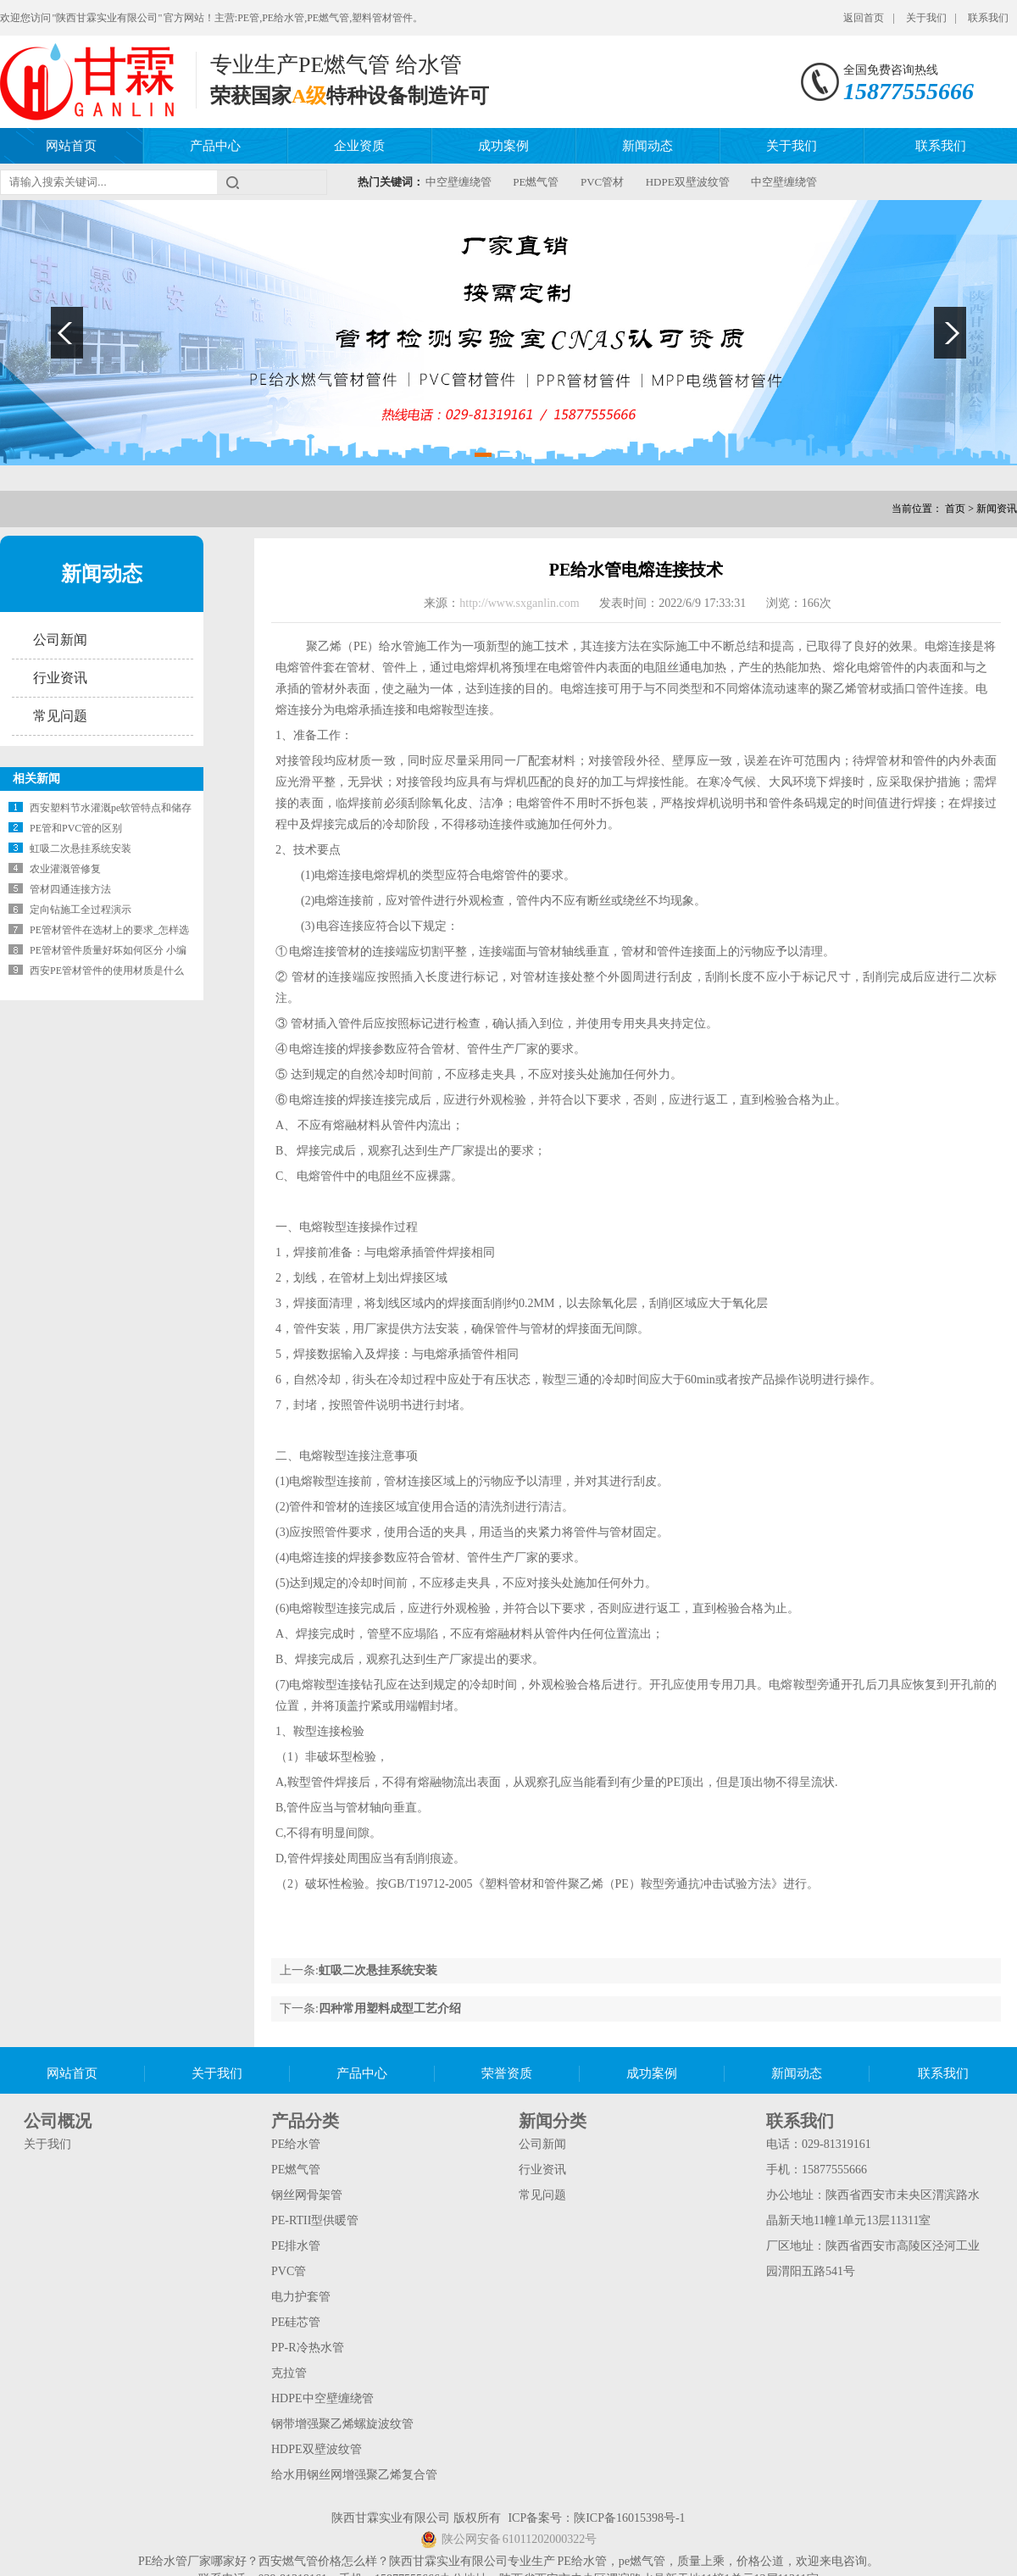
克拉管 (289, 2373)
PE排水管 (295, 2245)
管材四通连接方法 (70, 889)
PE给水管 (295, 2144)
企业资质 (359, 146)
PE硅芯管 (295, 2322)
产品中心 (215, 146)
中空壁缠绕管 (458, 181)
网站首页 (71, 146)
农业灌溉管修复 (65, 869)
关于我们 (926, 18)
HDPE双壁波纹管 (688, 181)
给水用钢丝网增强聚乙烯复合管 (354, 2474)
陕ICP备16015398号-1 (629, 2518)
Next (950, 333)
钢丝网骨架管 (306, 2195)
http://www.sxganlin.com (520, 603)
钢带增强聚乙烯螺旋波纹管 (342, 2423)
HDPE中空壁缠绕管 (322, 2398)
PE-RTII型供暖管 (314, 2220)
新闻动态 (647, 146)
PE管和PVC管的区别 (76, 828)
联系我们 (988, 18)
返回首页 (863, 18)
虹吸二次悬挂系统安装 (80, 848)
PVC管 (288, 2271)
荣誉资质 (506, 2073)
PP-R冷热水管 (307, 2347)
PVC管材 (602, 181)
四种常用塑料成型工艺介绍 (390, 2008)
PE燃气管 (536, 181)
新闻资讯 (996, 509)
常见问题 (60, 716)
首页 (955, 509)
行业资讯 (60, 677)
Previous (67, 333)
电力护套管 (301, 2296)
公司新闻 (60, 639)
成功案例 (503, 146)
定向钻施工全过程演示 (80, 909)
